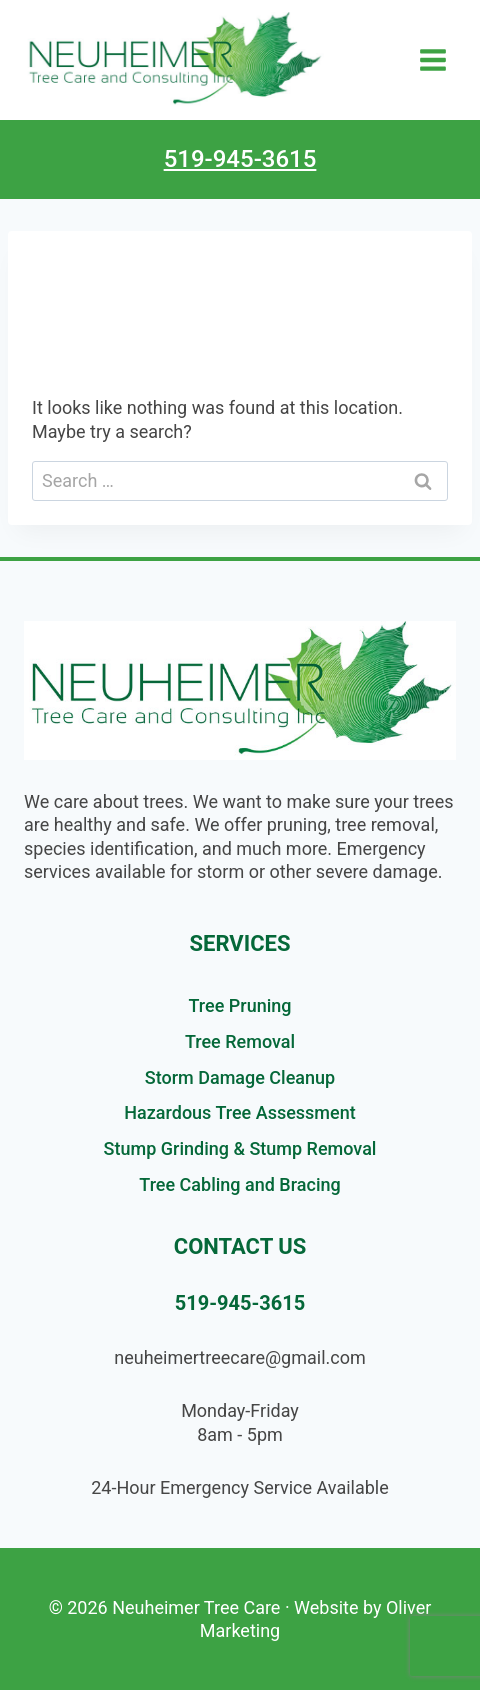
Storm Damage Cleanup (240, 1077)
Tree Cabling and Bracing (239, 1184)
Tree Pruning (240, 1005)
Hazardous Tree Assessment (239, 1112)
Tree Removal (240, 1041)
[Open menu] (432, 59)
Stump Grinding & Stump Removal (240, 1148)
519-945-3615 (240, 159)
